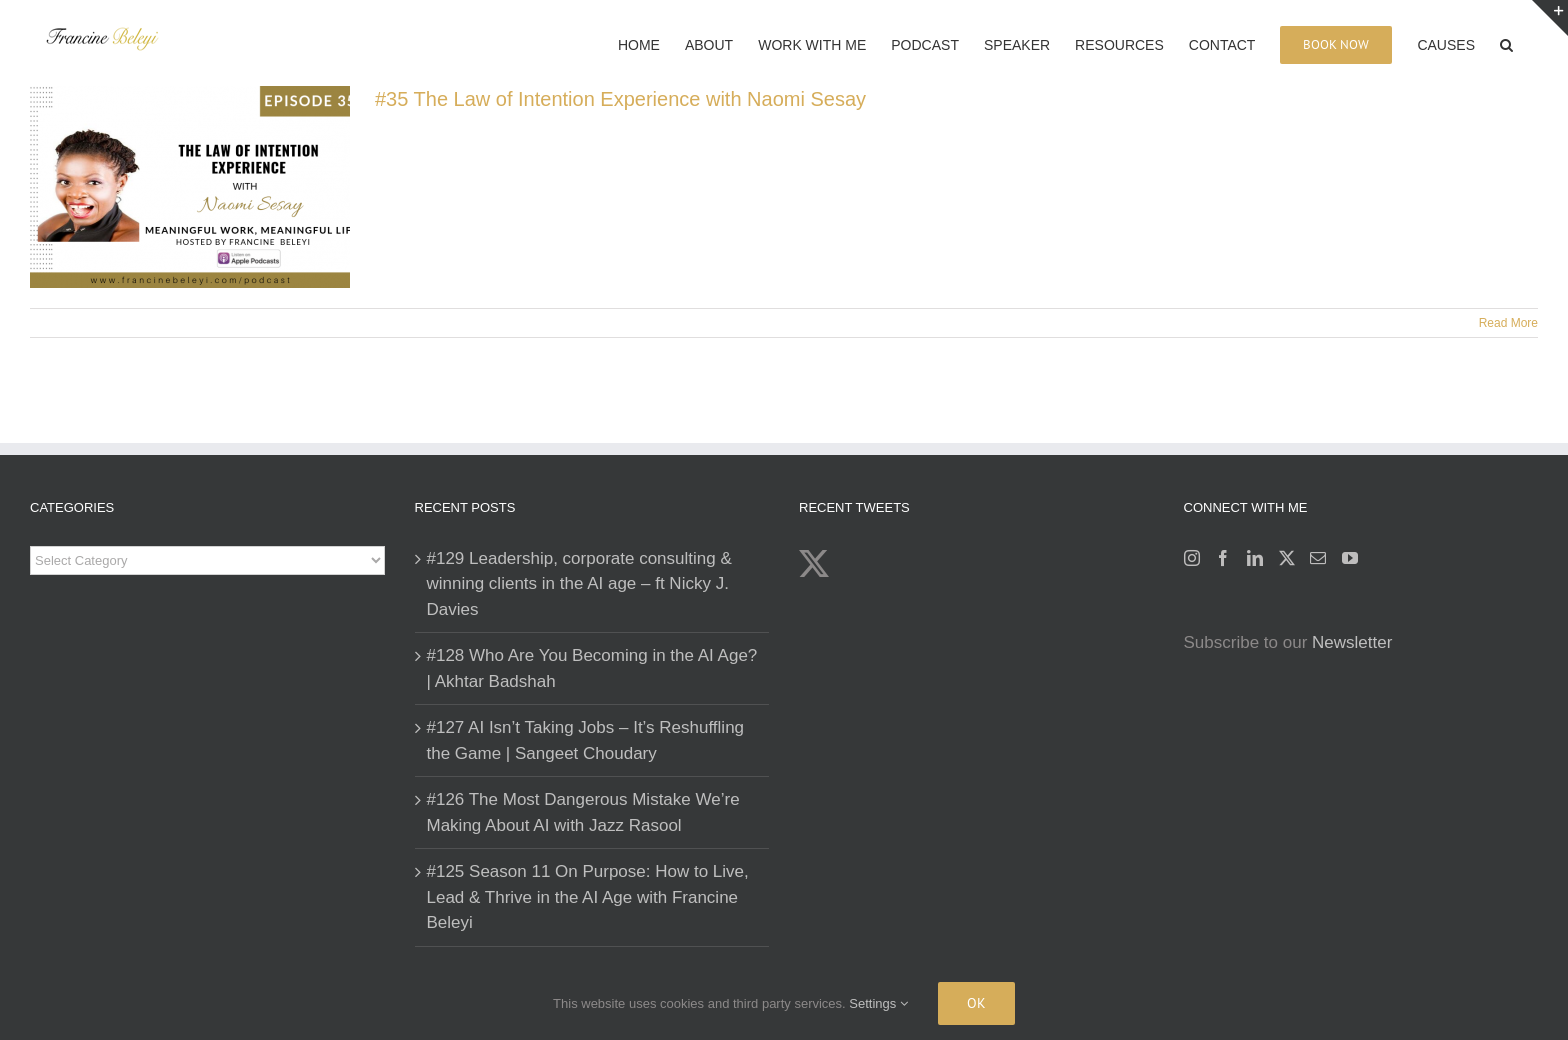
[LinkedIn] (1255, 558)
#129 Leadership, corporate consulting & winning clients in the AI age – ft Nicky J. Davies (579, 584)
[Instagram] (1192, 558)
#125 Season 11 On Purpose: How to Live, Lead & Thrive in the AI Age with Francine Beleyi (588, 897)
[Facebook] (1223, 558)
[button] (1506, 43)
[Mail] (1318, 558)
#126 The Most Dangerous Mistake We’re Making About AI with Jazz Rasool (583, 812)
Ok (976, 1003)
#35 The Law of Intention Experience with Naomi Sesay (620, 99)
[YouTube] (1350, 558)
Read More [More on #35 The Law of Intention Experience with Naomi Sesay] (1508, 323)
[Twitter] (1287, 558)
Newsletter (1352, 642)
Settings (878, 1003)
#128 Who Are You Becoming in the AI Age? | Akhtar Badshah (592, 668)
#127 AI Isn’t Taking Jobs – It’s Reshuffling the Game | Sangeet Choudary (586, 740)
